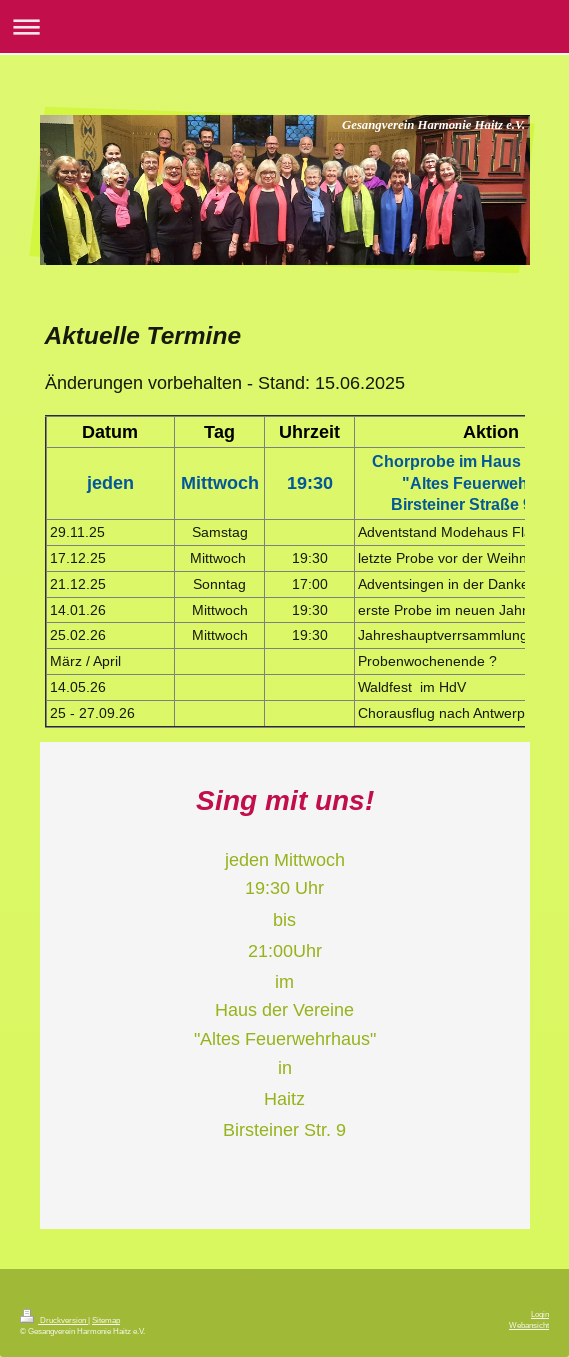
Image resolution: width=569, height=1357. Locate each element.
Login (540, 1314)
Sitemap (106, 1320)
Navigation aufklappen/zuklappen (284, 26)
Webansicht (529, 1325)
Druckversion (54, 1320)
